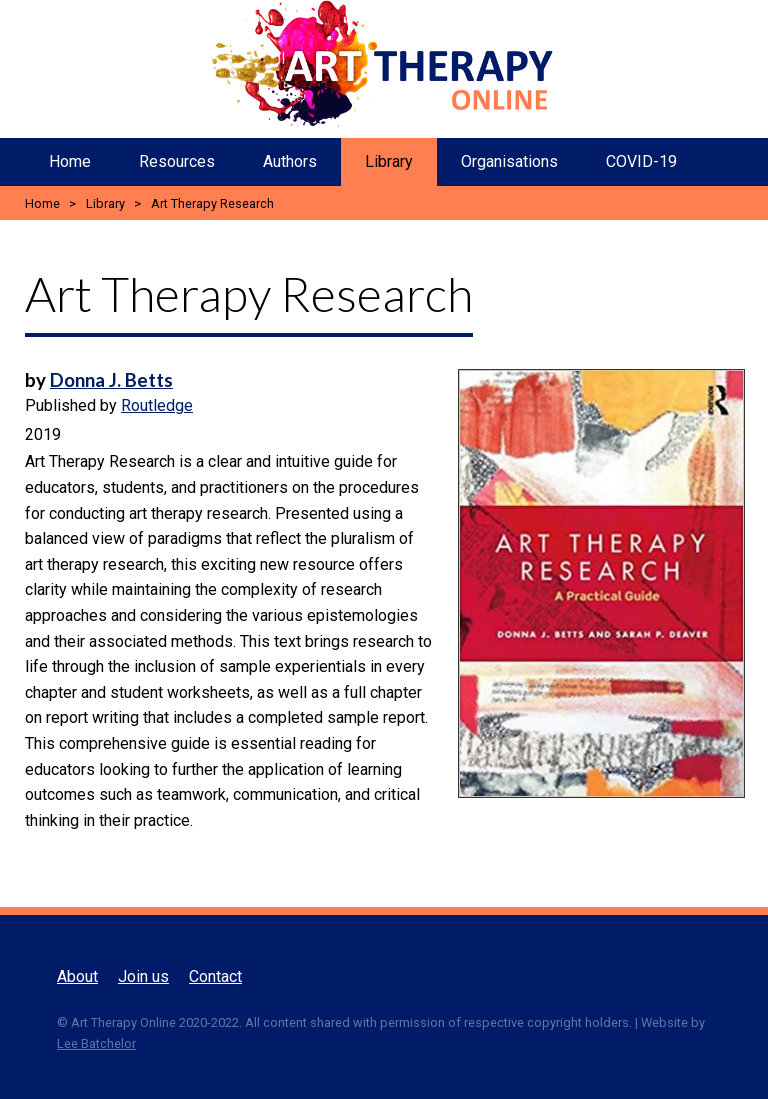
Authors (290, 161)
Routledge (157, 405)
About (77, 976)
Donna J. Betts (111, 380)
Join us (143, 976)
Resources (177, 161)
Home (70, 161)
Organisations (509, 161)
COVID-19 (641, 161)
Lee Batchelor (96, 1043)
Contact (215, 976)
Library (389, 161)
